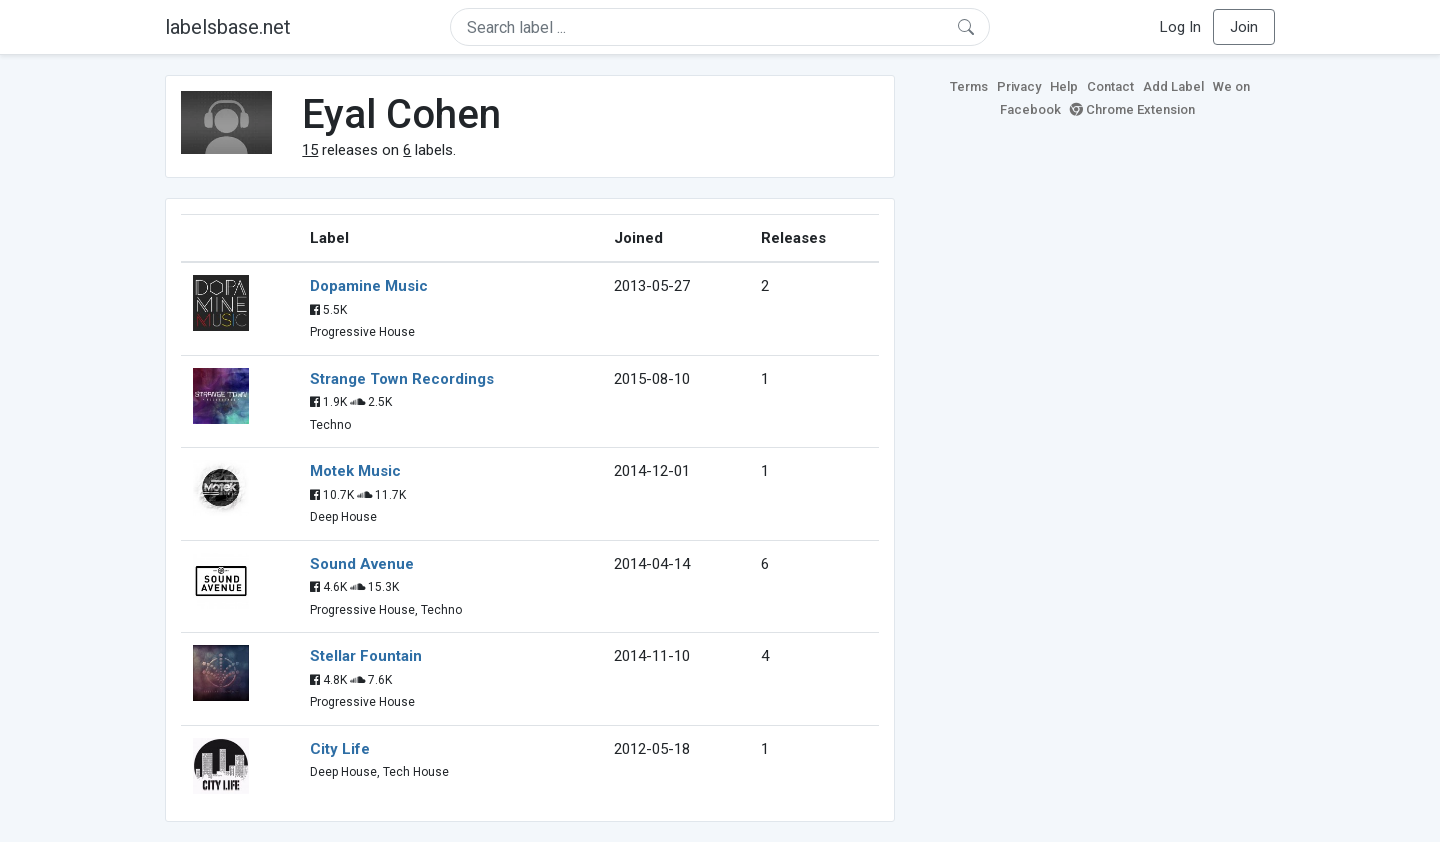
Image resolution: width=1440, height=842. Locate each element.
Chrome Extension (1132, 109)
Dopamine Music (369, 286)
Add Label (1173, 86)
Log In (1180, 27)
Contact (1110, 86)
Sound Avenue (362, 564)
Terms (969, 86)
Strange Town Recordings (402, 379)
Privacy (1019, 86)
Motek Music (355, 471)
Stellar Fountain (366, 656)
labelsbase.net (228, 27)
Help (1064, 86)
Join (1244, 27)
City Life (340, 749)
